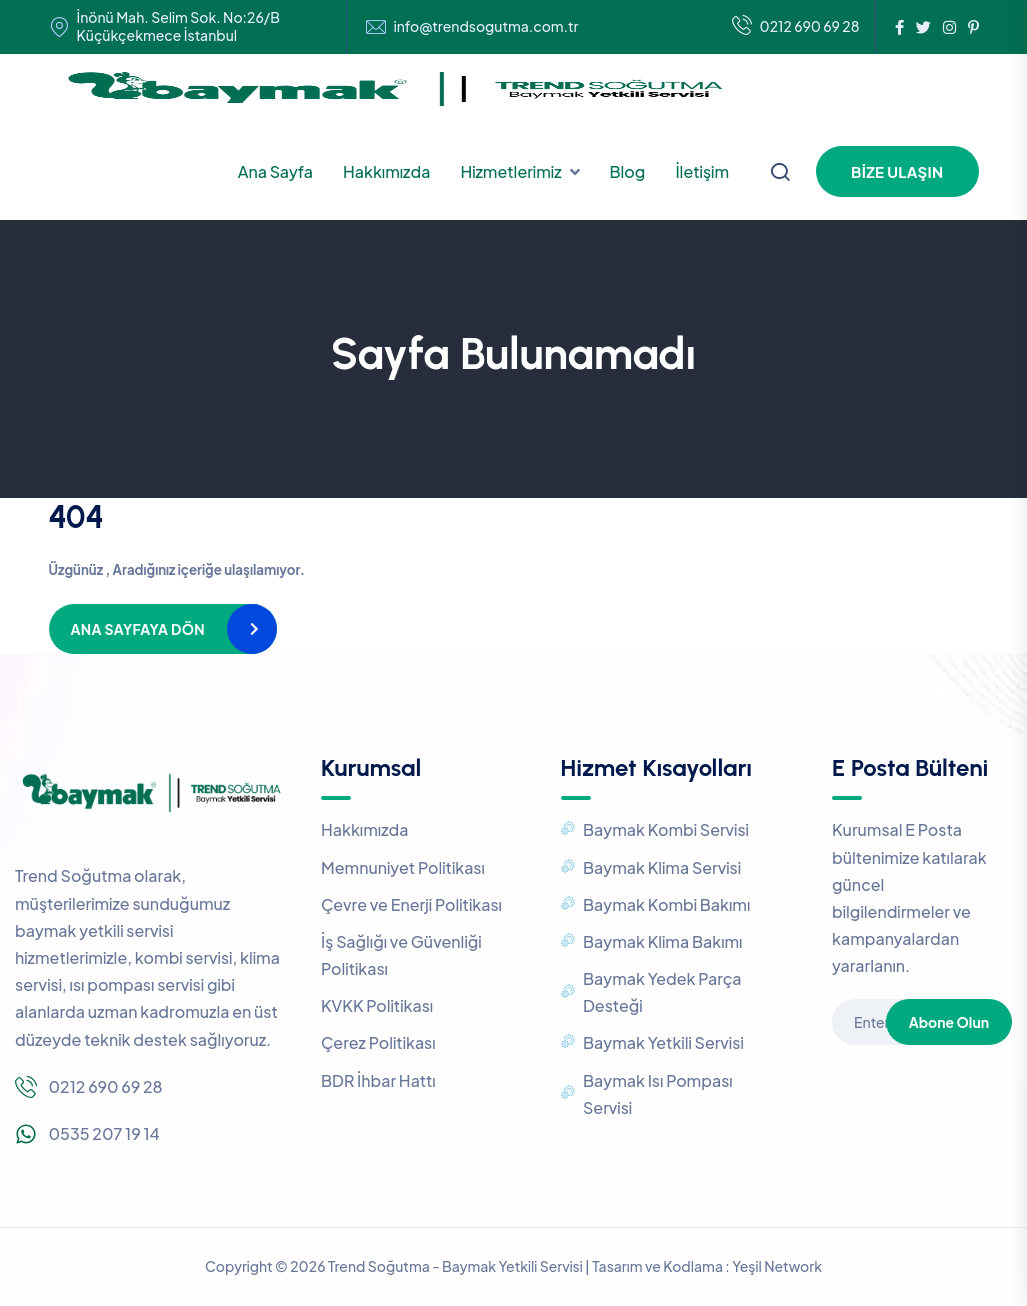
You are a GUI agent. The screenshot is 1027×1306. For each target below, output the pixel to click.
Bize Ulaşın (897, 171)
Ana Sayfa (275, 171)
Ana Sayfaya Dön (138, 629)
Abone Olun (949, 1022)
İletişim (702, 171)
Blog (628, 171)
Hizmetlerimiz (510, 171)
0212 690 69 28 (796, 27)
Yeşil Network (777, 1266)
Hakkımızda (386, 171)
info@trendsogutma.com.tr (486, 26)
